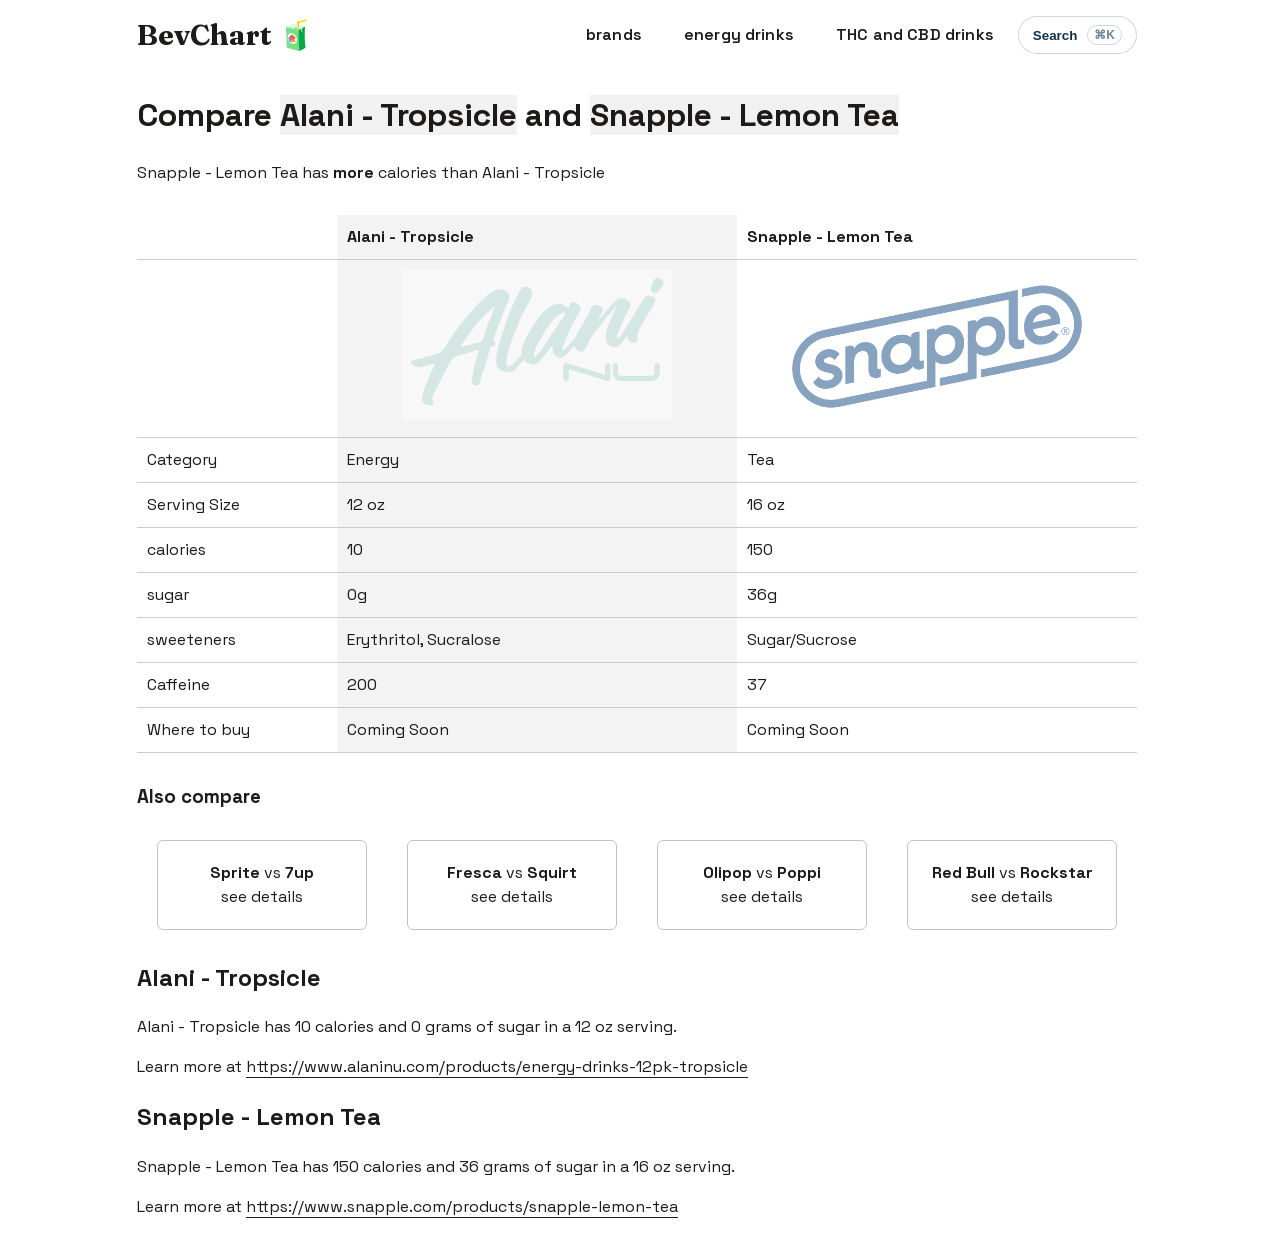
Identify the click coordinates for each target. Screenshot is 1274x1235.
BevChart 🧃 (225, 34)
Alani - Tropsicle (229, 977)
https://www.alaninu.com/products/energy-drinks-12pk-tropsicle (497, 1066)
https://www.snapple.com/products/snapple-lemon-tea (462, 1206)
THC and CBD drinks (915, 34)
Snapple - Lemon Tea (259, 1116)
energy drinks (739, 34)
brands (614, 34)
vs (262, 885)
